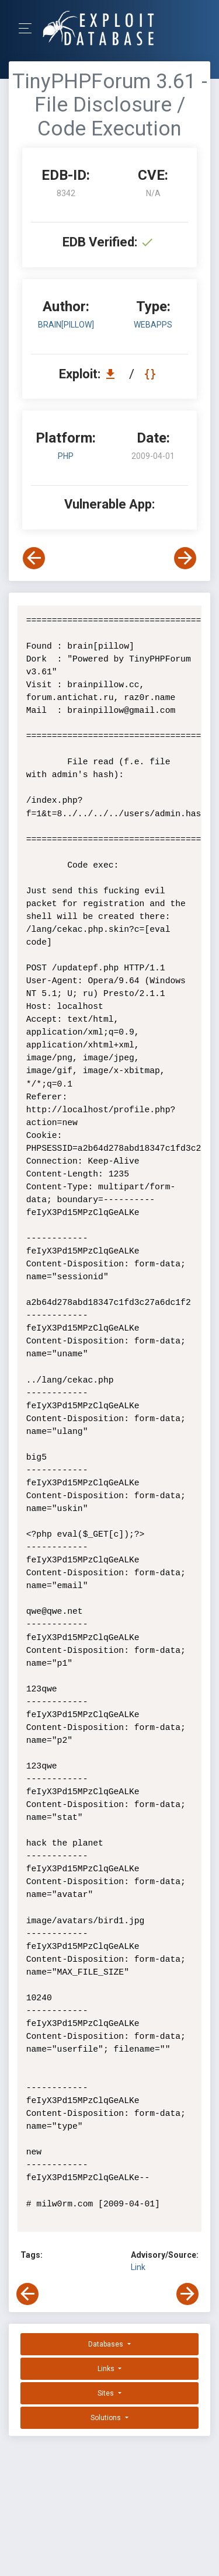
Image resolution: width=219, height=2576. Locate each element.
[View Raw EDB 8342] (151, 374)
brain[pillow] (66, 324)
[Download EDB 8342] (113, 374)
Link (138, 2267)
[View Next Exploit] (185, 558)
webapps (153, 324)
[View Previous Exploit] (34, 558)
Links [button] (107, 2369)
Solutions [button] (107, 2418)
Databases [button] (106, 2344)
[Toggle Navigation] (29, 28)
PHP (66, 456)
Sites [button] (107, 2393)
